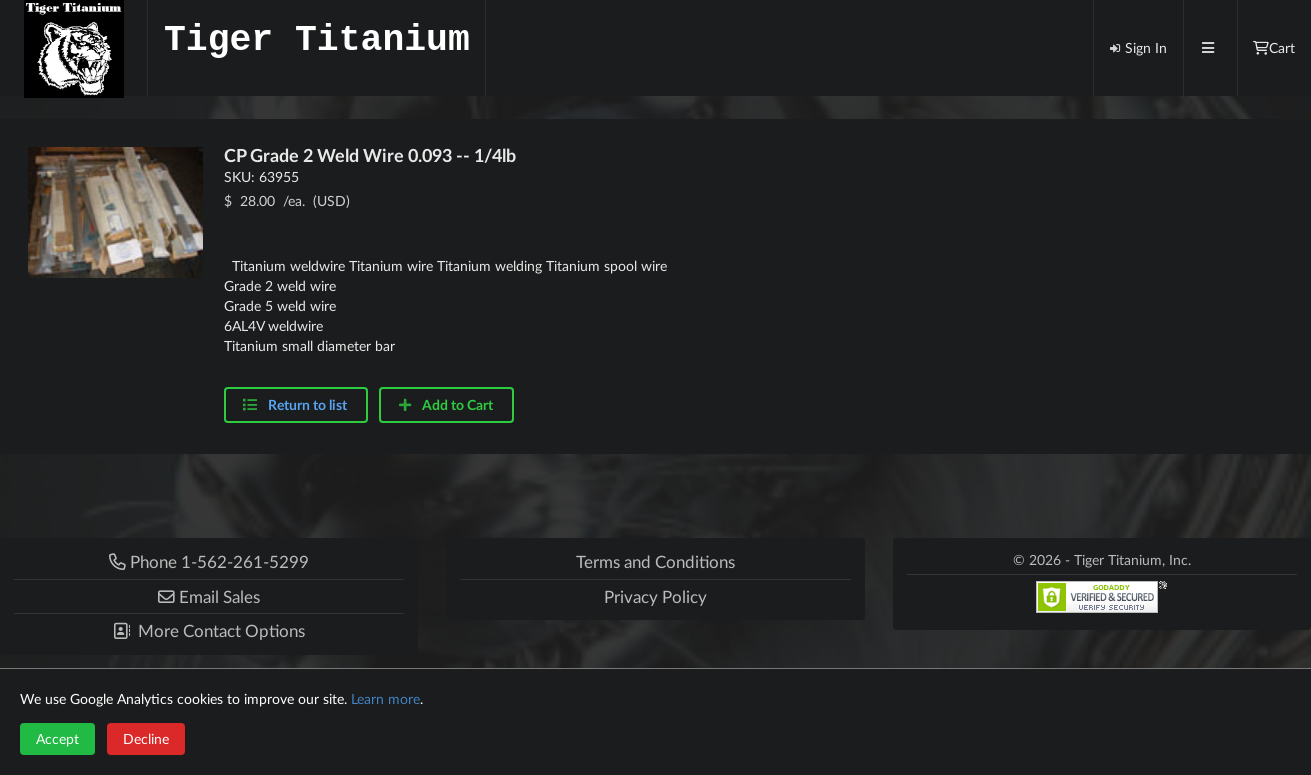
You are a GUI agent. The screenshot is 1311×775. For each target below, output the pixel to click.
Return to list (307, 404)
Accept (57, 738)
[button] (209, 596)
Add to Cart (445, 404)
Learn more (385, 698)
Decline (146, 738)
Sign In (1138, 47)
